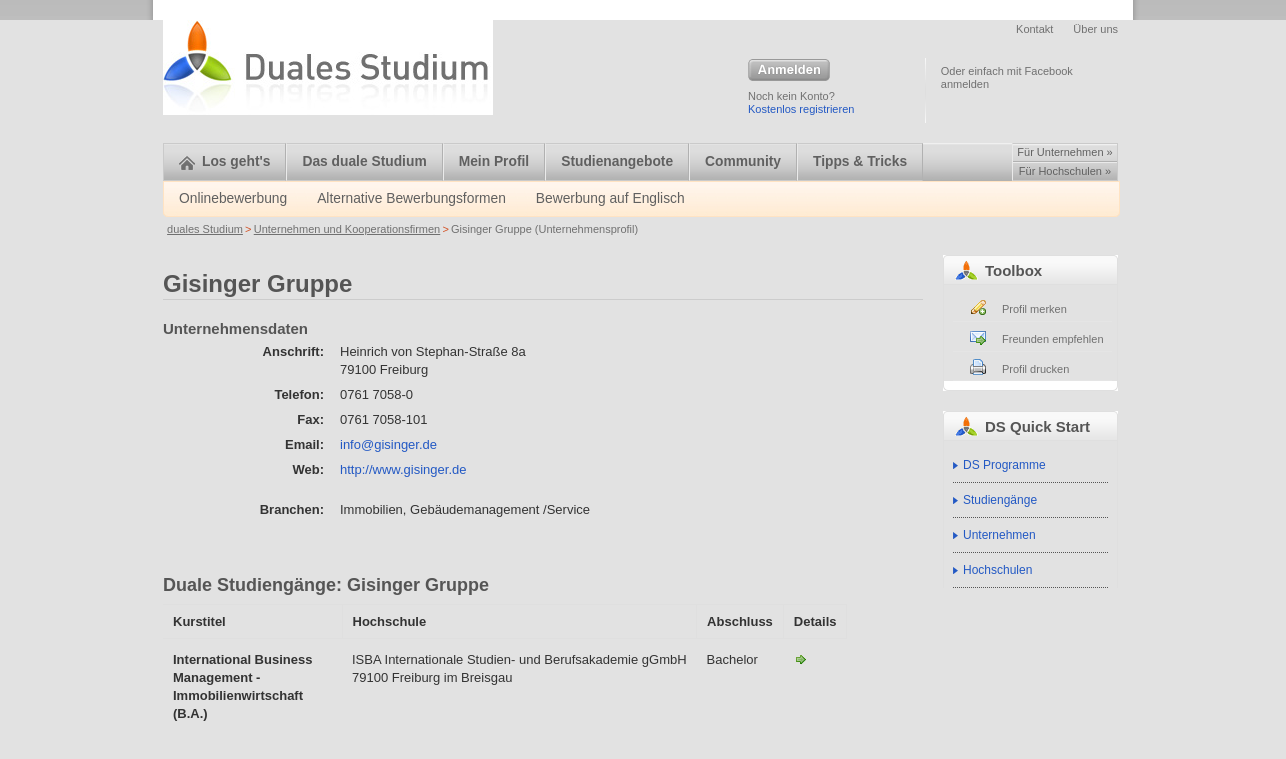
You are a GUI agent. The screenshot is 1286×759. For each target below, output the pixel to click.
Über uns (1095, 29)
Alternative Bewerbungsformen (411, 198)
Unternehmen (999, 535)
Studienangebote (617, 161)
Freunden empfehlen (1053, 339)
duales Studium (205, 229)
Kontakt (1034, 29)
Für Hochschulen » (1065, 171)
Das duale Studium (364, 161)
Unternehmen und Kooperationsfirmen (347, 229)
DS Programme (1004, 465)
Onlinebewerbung (233, 198)
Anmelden (789, 71)
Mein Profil (494, 161)
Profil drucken (1035, 369)
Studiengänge (1000, 500)
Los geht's (224, 161)
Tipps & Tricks (860, 161)
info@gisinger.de (388, 444)
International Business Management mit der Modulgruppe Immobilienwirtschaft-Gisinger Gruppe (801, 659)
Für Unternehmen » (1064, 152)
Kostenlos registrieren (801, 109)
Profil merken (1034, 309)
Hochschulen (997, 570)
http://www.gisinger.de (403, 469)
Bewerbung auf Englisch (610, 198)
